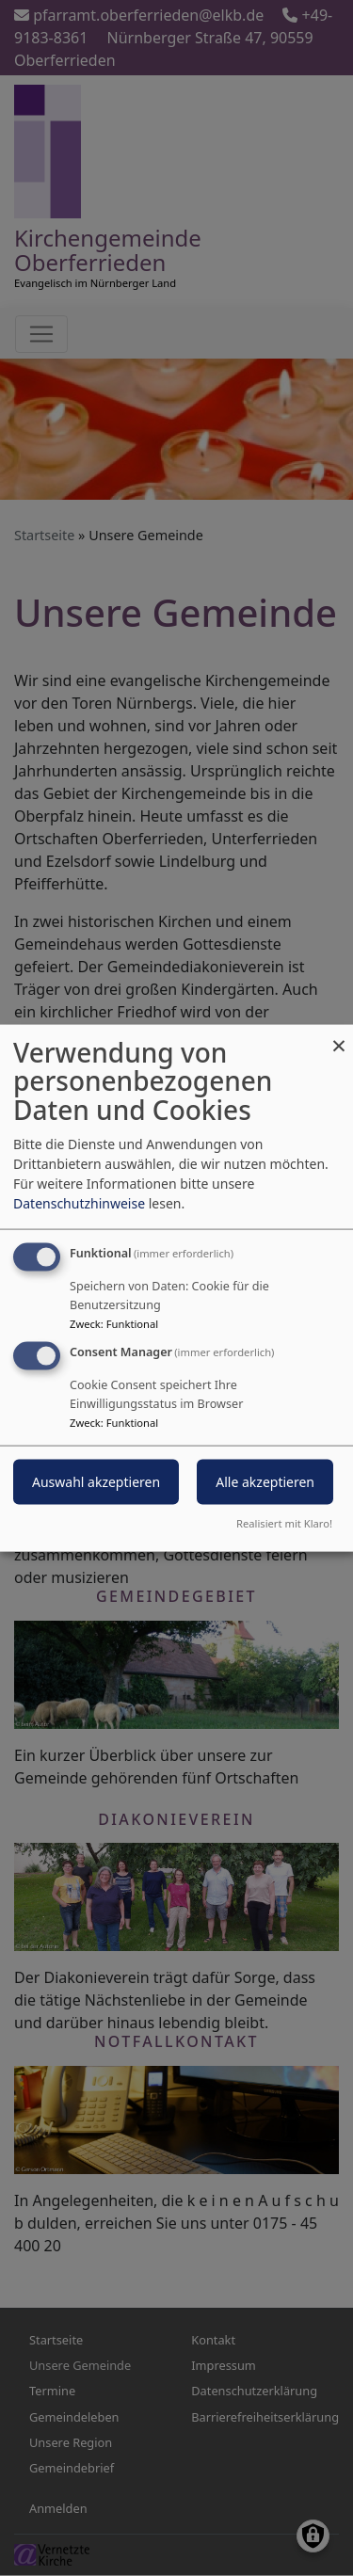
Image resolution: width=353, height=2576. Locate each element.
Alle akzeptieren (265, 1482)
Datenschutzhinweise (79, 1202)
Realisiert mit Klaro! (284, 1523)
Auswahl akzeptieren (96, 1482)
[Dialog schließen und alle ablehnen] (339, 1036)
